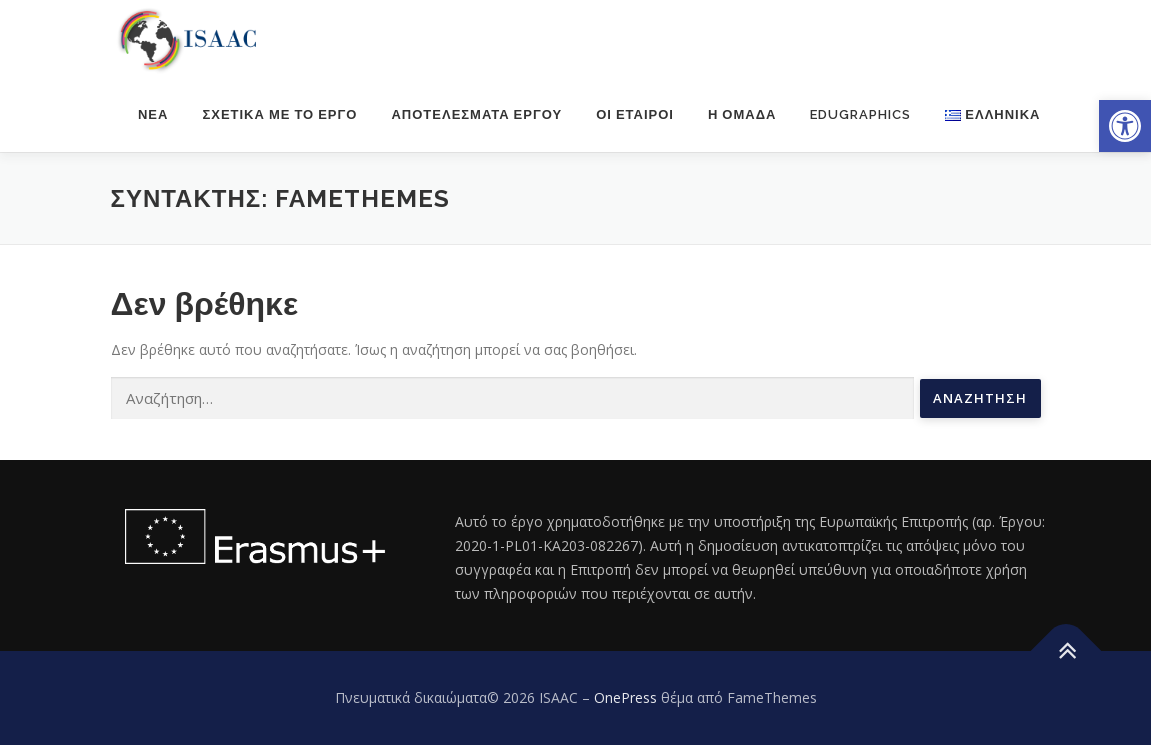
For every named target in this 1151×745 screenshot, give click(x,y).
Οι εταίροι (635, 114)
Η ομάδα (742, 114)
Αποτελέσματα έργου (476, 114)
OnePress (625, 697)
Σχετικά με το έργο (279, 114)
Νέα (153, 114)
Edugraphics (860, 114)
